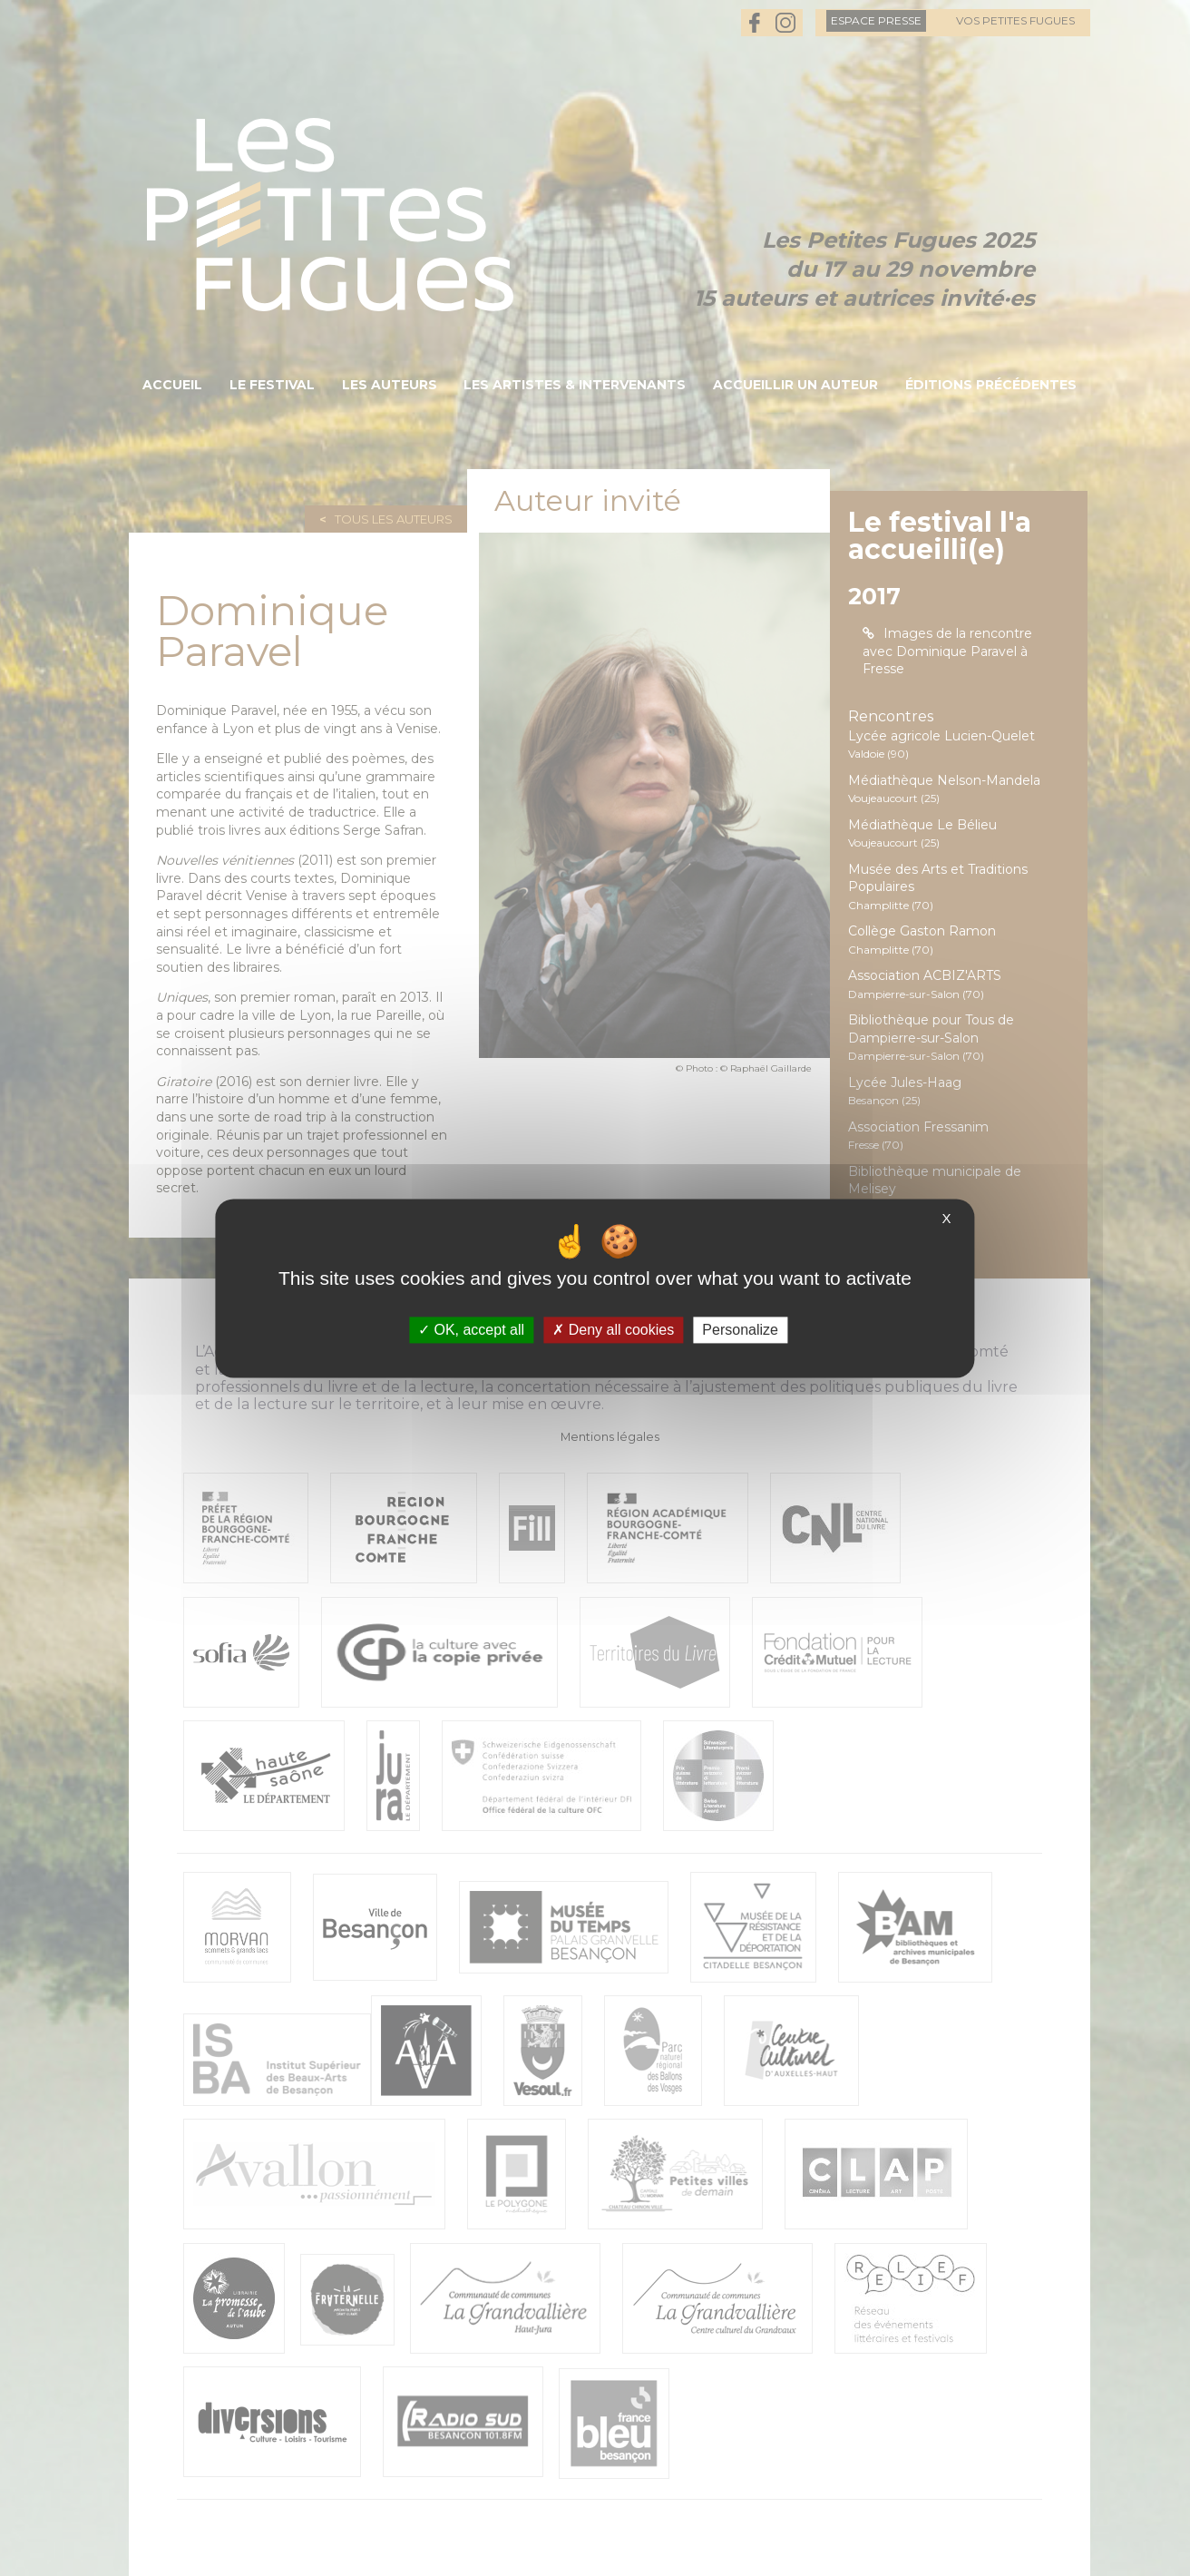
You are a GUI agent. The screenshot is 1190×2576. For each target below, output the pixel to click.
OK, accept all (471, 1329)
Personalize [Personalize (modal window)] (740, 1329)
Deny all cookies (613, 1329)
